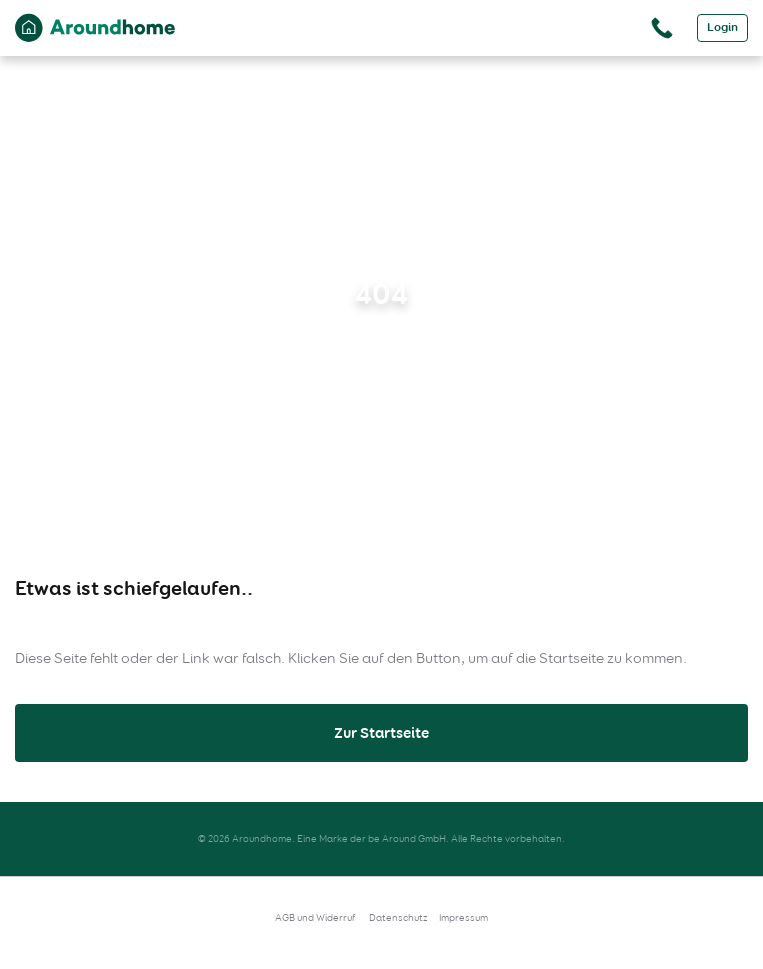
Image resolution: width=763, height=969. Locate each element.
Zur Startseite (381, 733)
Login (722, 27)
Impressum (463, 917)
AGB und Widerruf (315, 917)
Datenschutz (398, 917)
